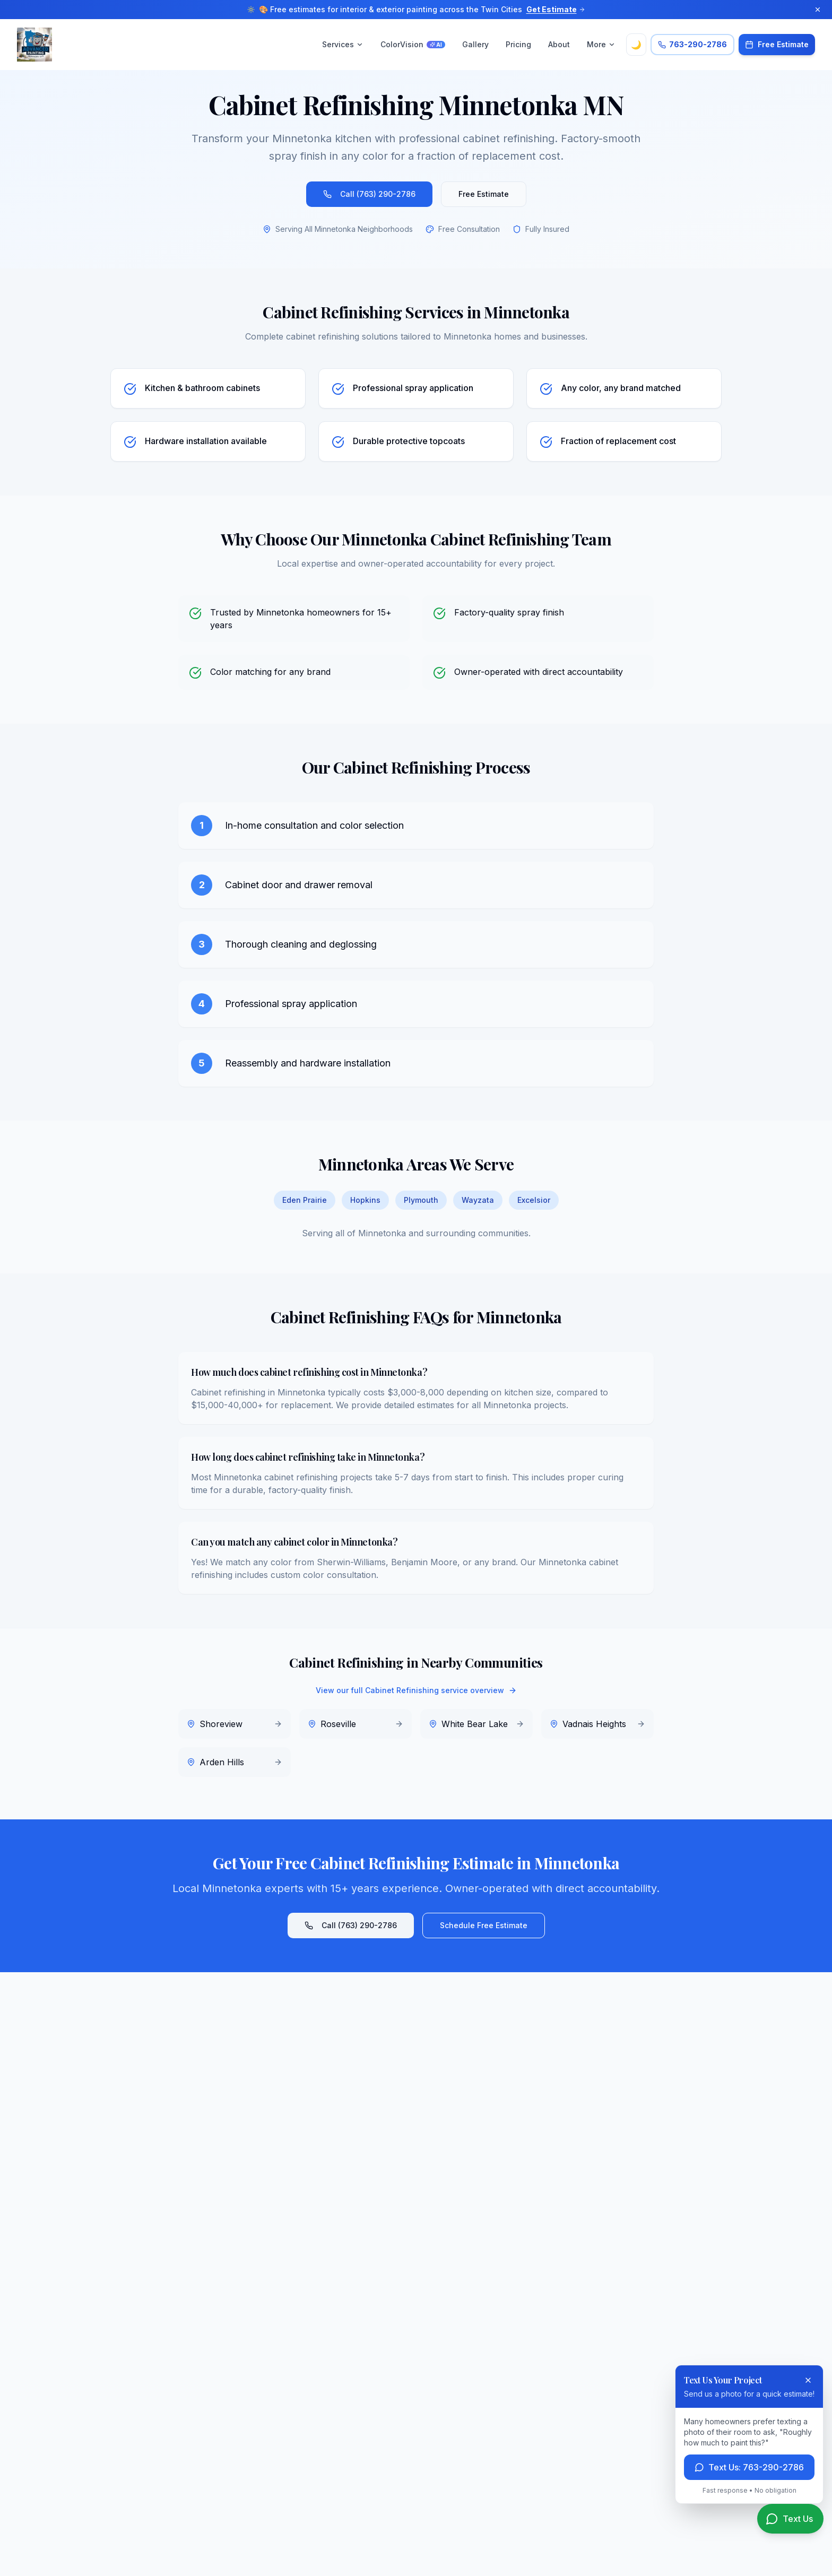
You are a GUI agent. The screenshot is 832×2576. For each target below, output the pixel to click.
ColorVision (412, 44)
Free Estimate (483, 193)
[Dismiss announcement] (818, 9)
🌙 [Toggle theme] (636, 44)
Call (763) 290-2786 (369, 193)
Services (342, 44)
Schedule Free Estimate (483, 1925)
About (559, 44)
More (601, 44)
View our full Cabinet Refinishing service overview (416, 1690)
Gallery (475, 44)
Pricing (518, 44)
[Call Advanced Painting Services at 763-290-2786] (692, 44)
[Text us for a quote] (790, 2519)
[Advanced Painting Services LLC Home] (34, 45)
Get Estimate (555, 9)
